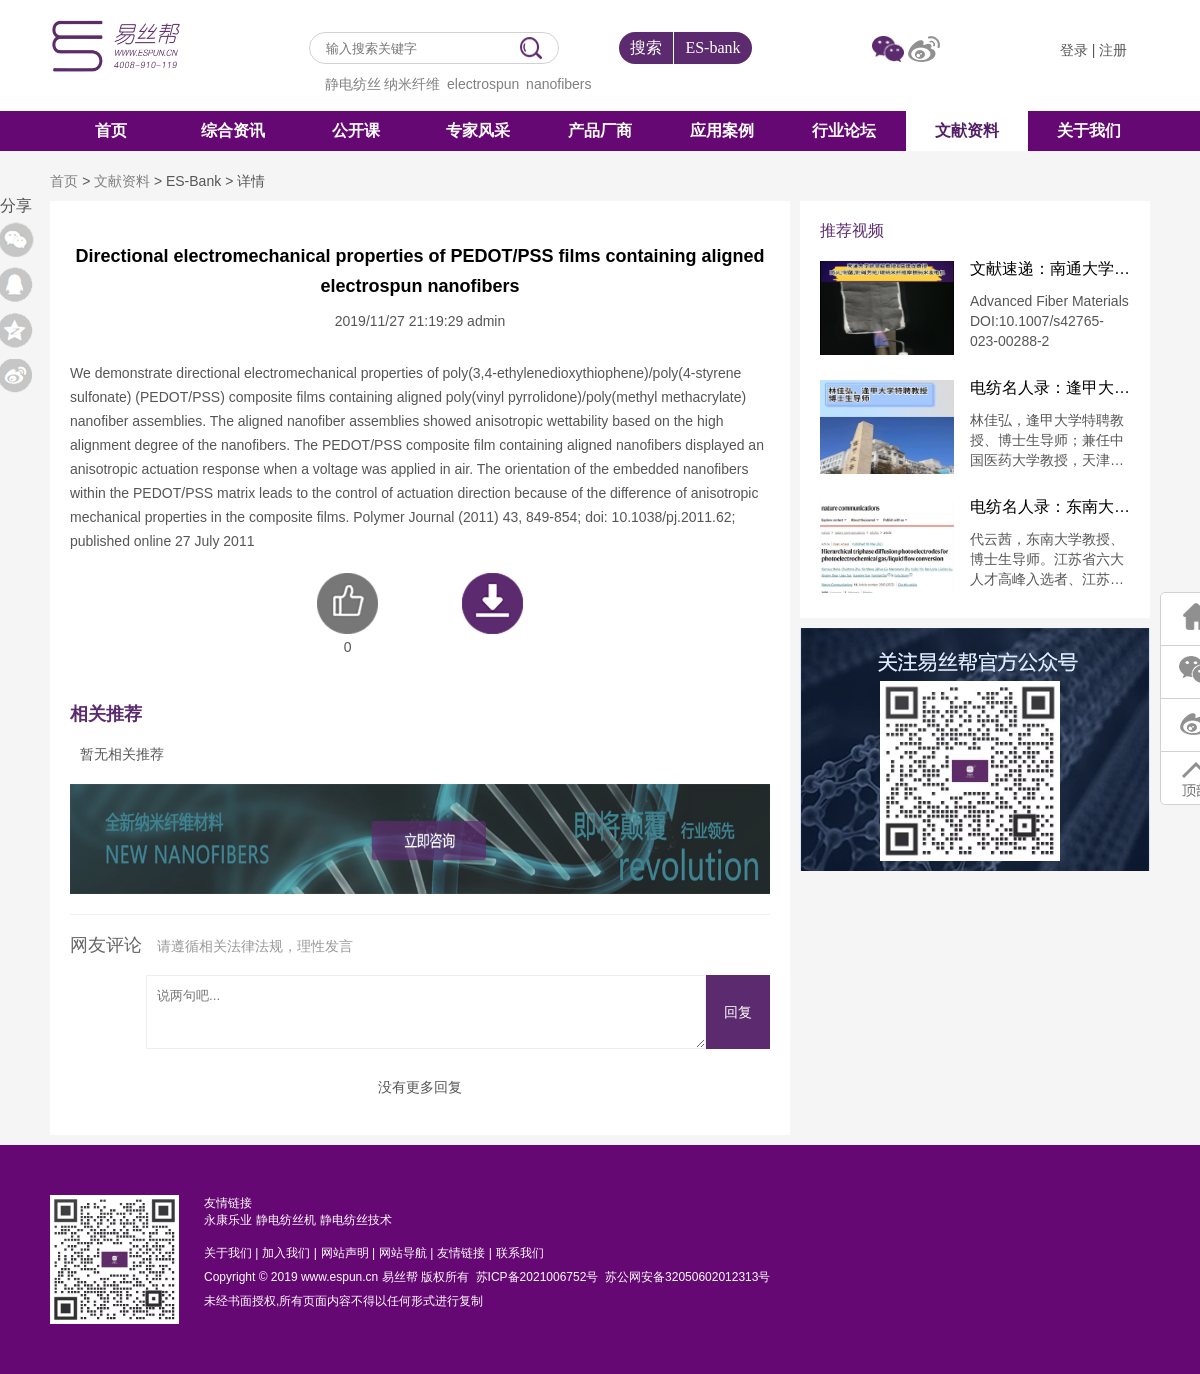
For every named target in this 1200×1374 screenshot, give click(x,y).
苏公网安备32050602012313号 (687, 1277)
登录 (1074, 50)
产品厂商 (600, 130)
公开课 (356, 130)
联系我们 (520, 1253)
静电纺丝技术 (356, 1220)
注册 (1113, 50)
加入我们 (286, 1253)
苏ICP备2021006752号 (537, 1277)
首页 (111, 130)
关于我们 (1089, 130)
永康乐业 (228, 1220)
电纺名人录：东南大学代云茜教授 (1050, 507)
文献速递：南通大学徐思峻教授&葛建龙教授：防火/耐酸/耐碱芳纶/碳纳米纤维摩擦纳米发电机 (1050, 269)
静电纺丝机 (286, 1220)
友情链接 (461, 1253)
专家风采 (478, 130)
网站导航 (403, 1253)
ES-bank (712, 47)
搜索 (646, 47)
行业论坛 (844, 130)
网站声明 (345, 1253)
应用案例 (722, 130)
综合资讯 (233, 130)
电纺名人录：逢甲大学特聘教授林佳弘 (1050, 388)
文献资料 (967, 130)
